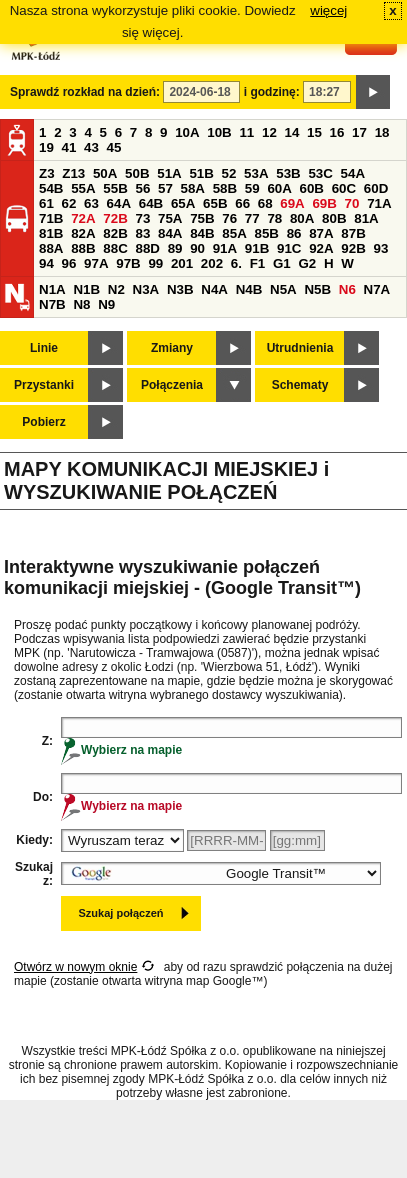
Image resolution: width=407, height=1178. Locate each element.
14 (292, 132)
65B (215, 203)
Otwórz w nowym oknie (75, 967)
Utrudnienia (300, 348)
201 (182, 263)
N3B (180, 289)
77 (252, 218)
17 (359, 132)
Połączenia (172, 385)
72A (83, 218)
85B (266, 233)
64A (119, 203)
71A (379, 203)
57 (165, 188)
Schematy (300, 385)
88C (115, 248)
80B (334, 218)
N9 (106, 304)
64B (151, 203)
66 (242, 203)
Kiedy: (34, 840)
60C (344, 188)
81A (366, 218)
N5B (317, 289)
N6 (347, 289)
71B (51, 218)
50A (105, 173)
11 (246, 132)
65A (183, 203)
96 (69, 263)
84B (202, 233)
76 (229, 218)
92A (321, 248)
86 (294, 233)
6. (236, 263)
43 (91, 147)
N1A (52, 289)
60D (376, 188)
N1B (86, 289)
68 (265, 203)
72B (115, 218)
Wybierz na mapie (121, 750)
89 (175, 248)
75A (170, 218)
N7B (52, 304)
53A (256, 173)
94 (46, 263)
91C (289, 248)
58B (225, 188)
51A (169, 173)
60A (279, 188)
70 (352, 203)
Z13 (73, 173)
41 (69, 147)
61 (46, 203)
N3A (146, 289)
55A (83, 188)
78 (274, 218)
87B (353, 233)
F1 (258, 263)
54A (353, 173)
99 (155, 263)
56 (142, 188)
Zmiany (172, 348)
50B (137, 173)
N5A (283, 289)
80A (302, 218)
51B (201, 173)
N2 (116, 289)
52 (229, 173)
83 (142, 233)
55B (115, 188)
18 (382, 132)
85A (234, 233)
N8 (81, 304)
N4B (249, 289)
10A (187, 132)
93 (380, 248)
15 (314, 132)
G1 (282, 263)
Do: (43, 797)
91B (257, 248)
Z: (47, 741)
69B (324, 203)
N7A (377, 289)
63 (91, 203)
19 (46, 147)
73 (142, 218)
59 (252, 188)
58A (193, 188)
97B (128, 263)
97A (96, 263)
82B (115, 233)
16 (337, 132)
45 (114, 147)
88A (51, 248)
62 (69, 203)
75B (202, 218)
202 (212, 263)
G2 (307, 263)
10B (219, 132)
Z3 (47, 173)
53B (288, 173)
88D (147, 248)
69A (292, 203)
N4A (214, 289)
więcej (328, 10)
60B (312, 188)
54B (51, 188)
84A (170, 233)
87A (321, 233)
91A (225, 248)
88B (83, 248)
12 (269, 132)
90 (197, 248)
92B (353, 248)
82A (83, 233)
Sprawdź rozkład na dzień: (85, 92)
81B (51, 233)
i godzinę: (272, 92)
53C (320, 173)
